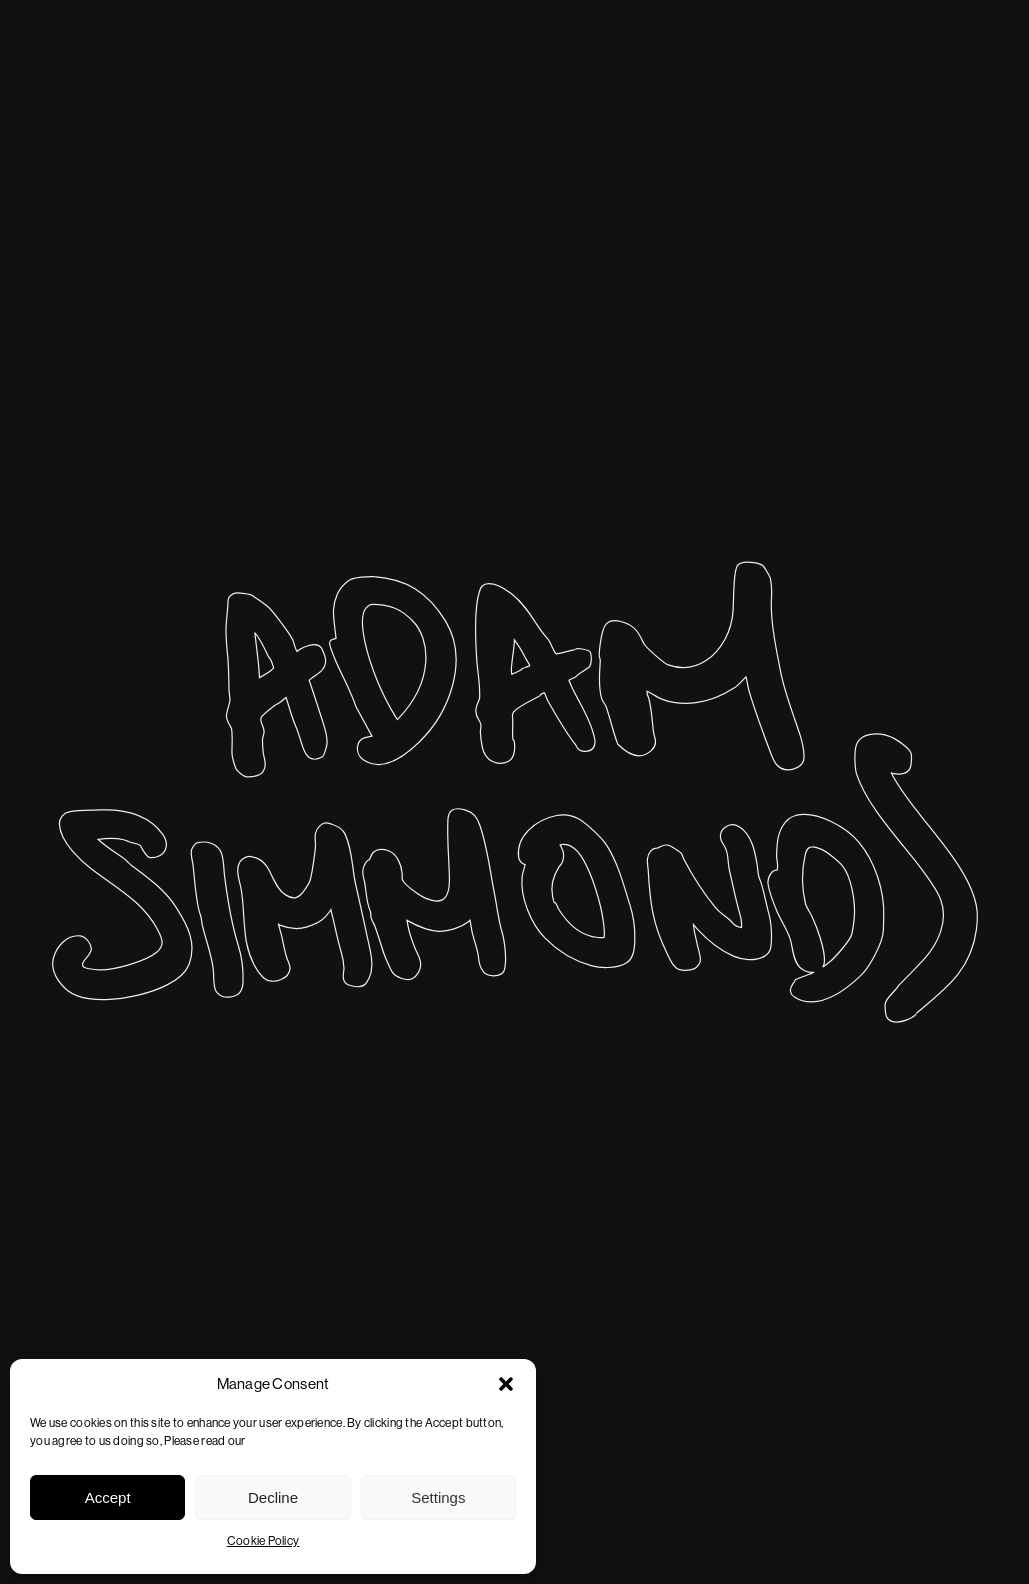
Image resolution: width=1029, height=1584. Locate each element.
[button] (506, 1384)
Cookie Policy (263, 1541)
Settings (438, 1497)
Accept (108, 1497)
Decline (273, 1497)
